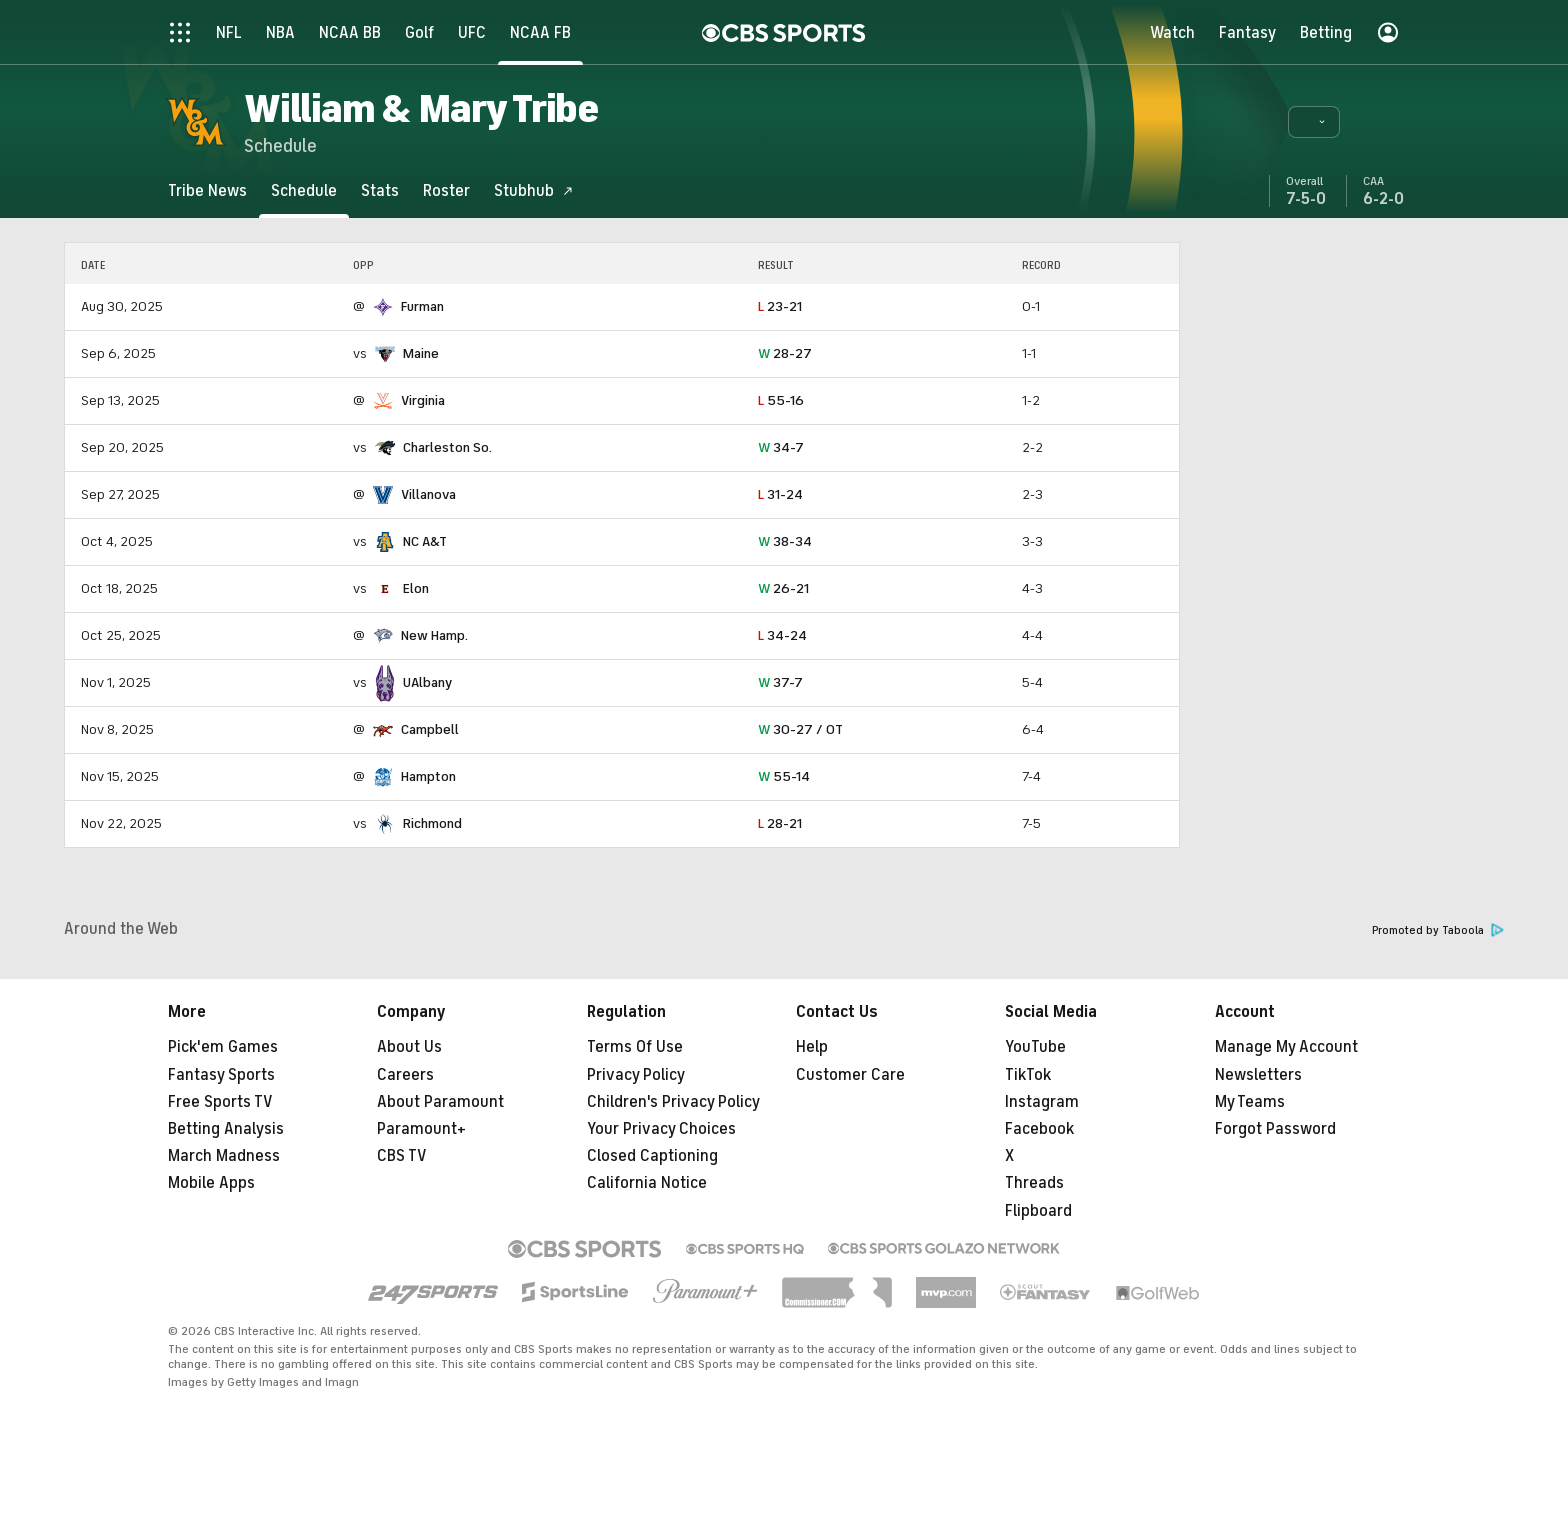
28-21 (780, 823)
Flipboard (1038, 1211)
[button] (1314, 122)
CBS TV (402, 1156)
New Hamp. (434, 635)
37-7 (780, 682)
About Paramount (440, 1102)
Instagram (1042, 1102)
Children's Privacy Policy (673, 1102)
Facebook (1039, 1129)
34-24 (782, 635)
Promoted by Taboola (1438, 930)
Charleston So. (447, 447)
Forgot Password (1275, 1129)
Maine (421, 353)
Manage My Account (1286, 1047)
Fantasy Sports (221, 1075)
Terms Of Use (635, 1047)
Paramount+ (421, 1129)
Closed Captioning (652, 1156)
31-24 (780, 494)
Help (812, 1047)
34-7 (781, 447)
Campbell (430, 729)
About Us (409, 1047)
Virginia (423, 400)
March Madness (224, 1156)
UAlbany (427, 682)
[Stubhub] (534, 190)
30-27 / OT (800, 729)
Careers (405, 1075)
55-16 (781, 400)
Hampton (428, 776)
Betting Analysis (226, 1129)
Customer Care (850, 1075)
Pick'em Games (223, 1047)
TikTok (1028, 1075)
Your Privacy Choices (661, 1129)
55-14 (784, 776)
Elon (416, 588)
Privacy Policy (636, 1075)
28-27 (785, 353)
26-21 (783, 588)
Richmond (432, 823)
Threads (1034, 1183)
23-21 (780, 306)
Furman (422, 306)
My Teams (1250, 1102)
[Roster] (446, 190)
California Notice (647, 1183)
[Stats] (380, 190)
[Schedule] (304, 190)
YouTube (1035, 1047)
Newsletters (1258, 1075)
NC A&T (425, 541)
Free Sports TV (220, 1102)
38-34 (785, 541)
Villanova (428, 494)
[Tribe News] (207, 190)
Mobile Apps (211, 1183)
